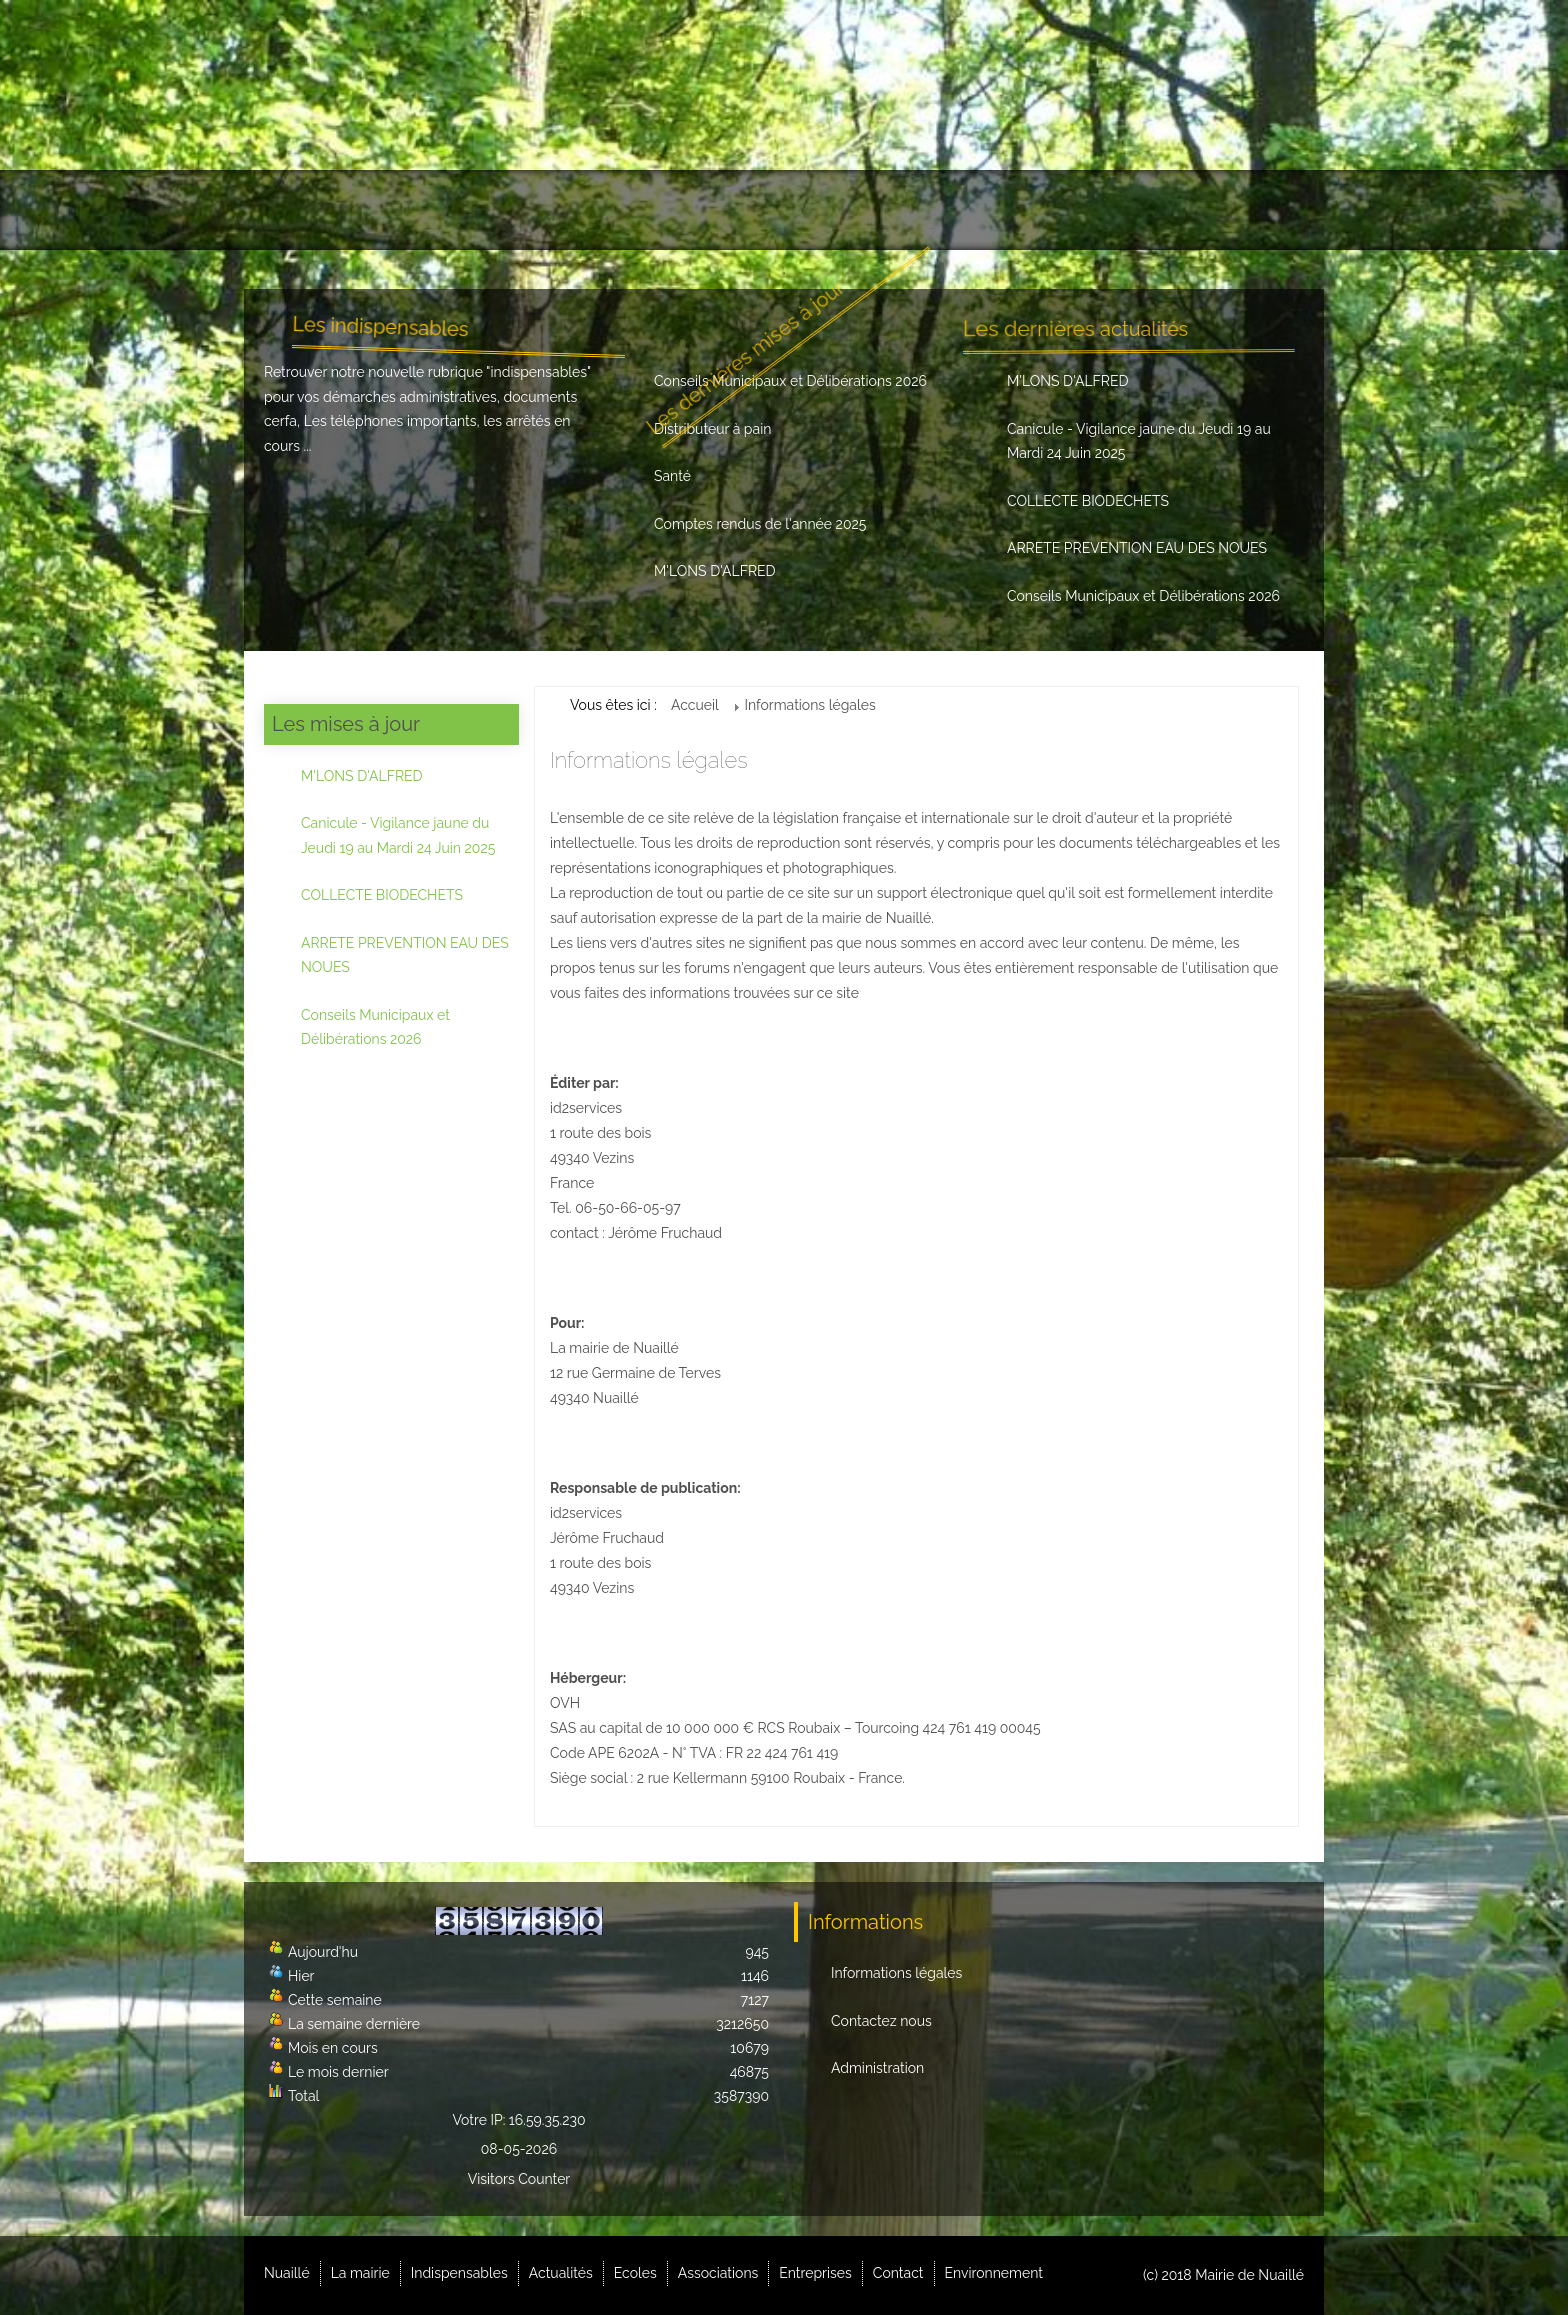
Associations (873, 210)
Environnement (1230, 210)
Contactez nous (881, 2021)
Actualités (664, 210)
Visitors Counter (519, 2179)
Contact (1111, 210)
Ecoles (762, 210)
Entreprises (1000, 210)
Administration (877, 2068)
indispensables (538, 372)
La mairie (404, 210)
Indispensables (533, 210)
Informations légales (896, 1973)
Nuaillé (303, 210)
